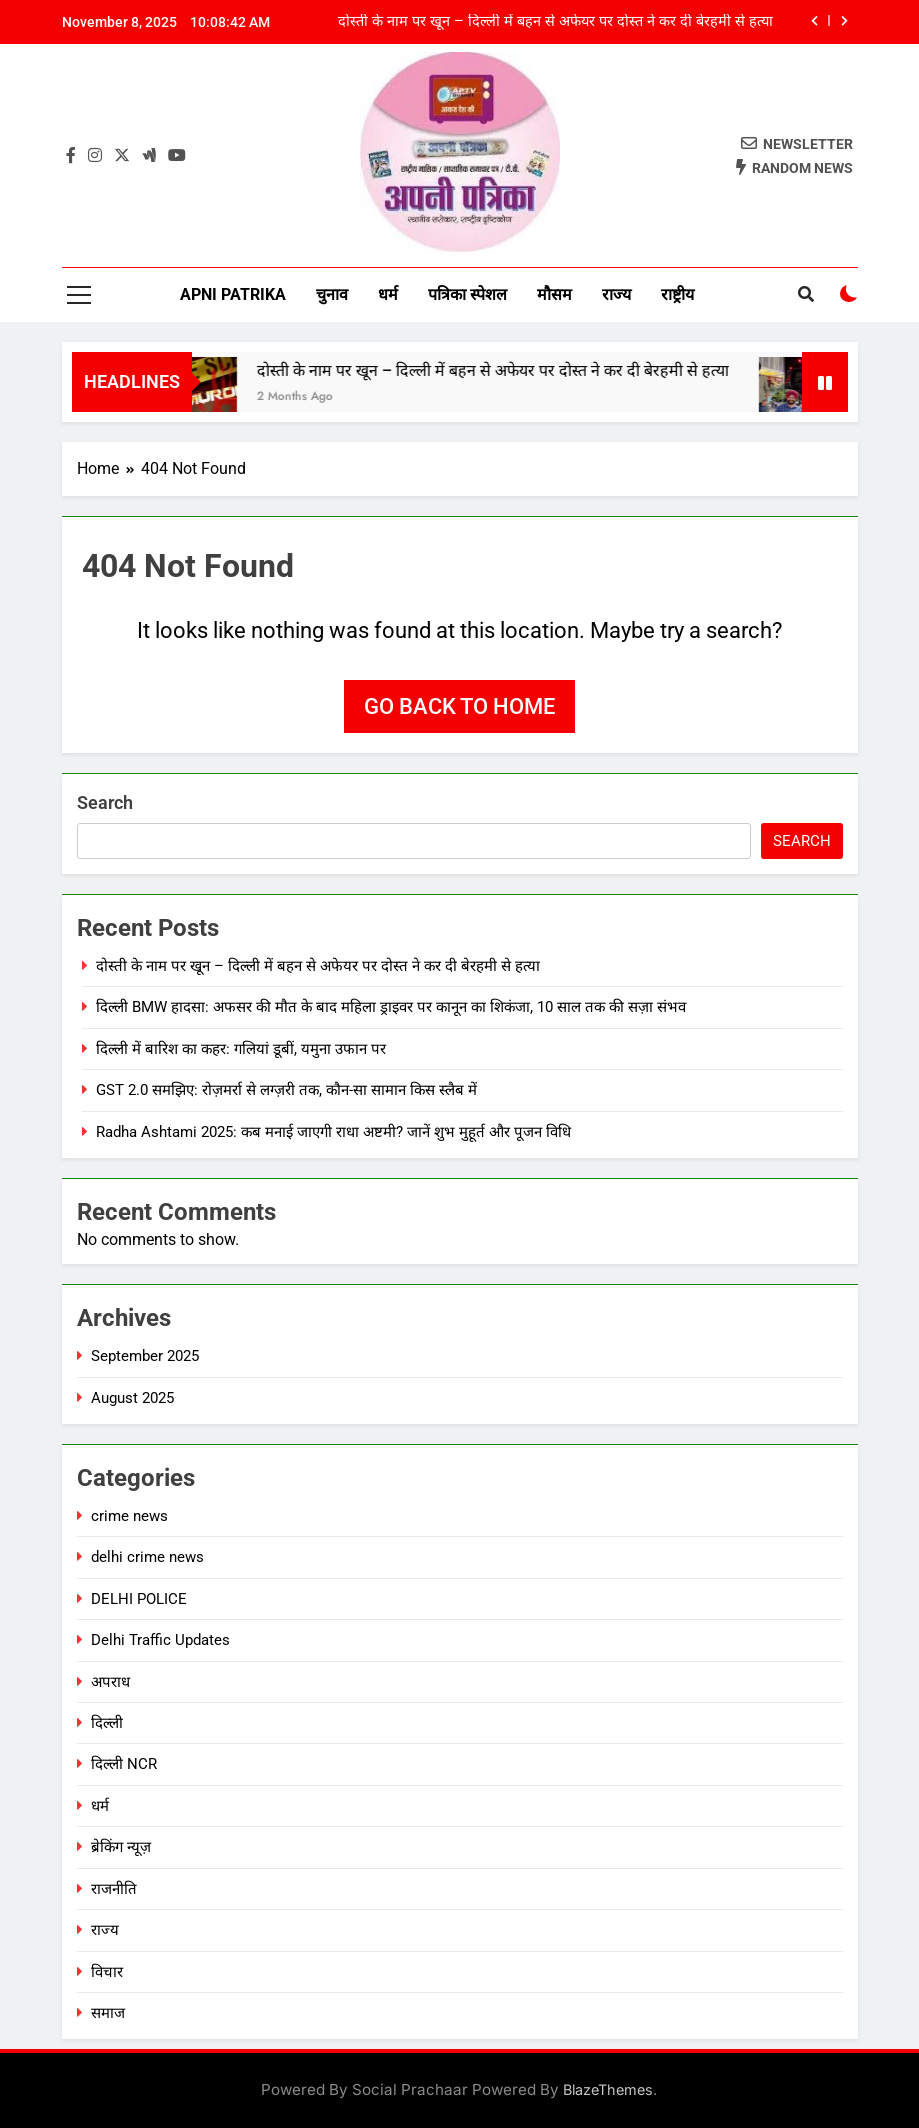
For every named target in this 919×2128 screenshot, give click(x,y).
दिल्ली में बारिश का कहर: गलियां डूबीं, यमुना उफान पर (241, 1049)
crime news (129, 1516)
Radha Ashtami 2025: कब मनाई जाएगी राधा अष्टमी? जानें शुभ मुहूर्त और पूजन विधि (333, 1132)
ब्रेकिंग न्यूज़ (121, 1847)
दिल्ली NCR (124, 1764)
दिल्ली (107, 1723)
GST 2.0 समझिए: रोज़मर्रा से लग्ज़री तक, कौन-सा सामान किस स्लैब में (286, 1090)
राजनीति (114, 1889)
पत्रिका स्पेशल (467, 294)
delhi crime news (147, 1557)
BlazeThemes (608, 2089)
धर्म (388, 294)
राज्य (616, 294)
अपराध (110, 1682)
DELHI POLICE (139, 1599)
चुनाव (332, 294)
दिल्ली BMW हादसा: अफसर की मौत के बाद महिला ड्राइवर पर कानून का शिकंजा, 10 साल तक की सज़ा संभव (391, 1007)
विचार (107, 1972)
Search (105, 802)
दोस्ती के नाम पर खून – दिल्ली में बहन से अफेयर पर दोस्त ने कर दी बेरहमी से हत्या (555, 22)
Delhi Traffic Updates (160, 1640)
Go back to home (459, 706)
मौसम (554, 294)
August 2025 (132, 1398)
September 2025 (145, 1356)
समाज (108, 2013)
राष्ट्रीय (677, 294)
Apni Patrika (233, 294)
